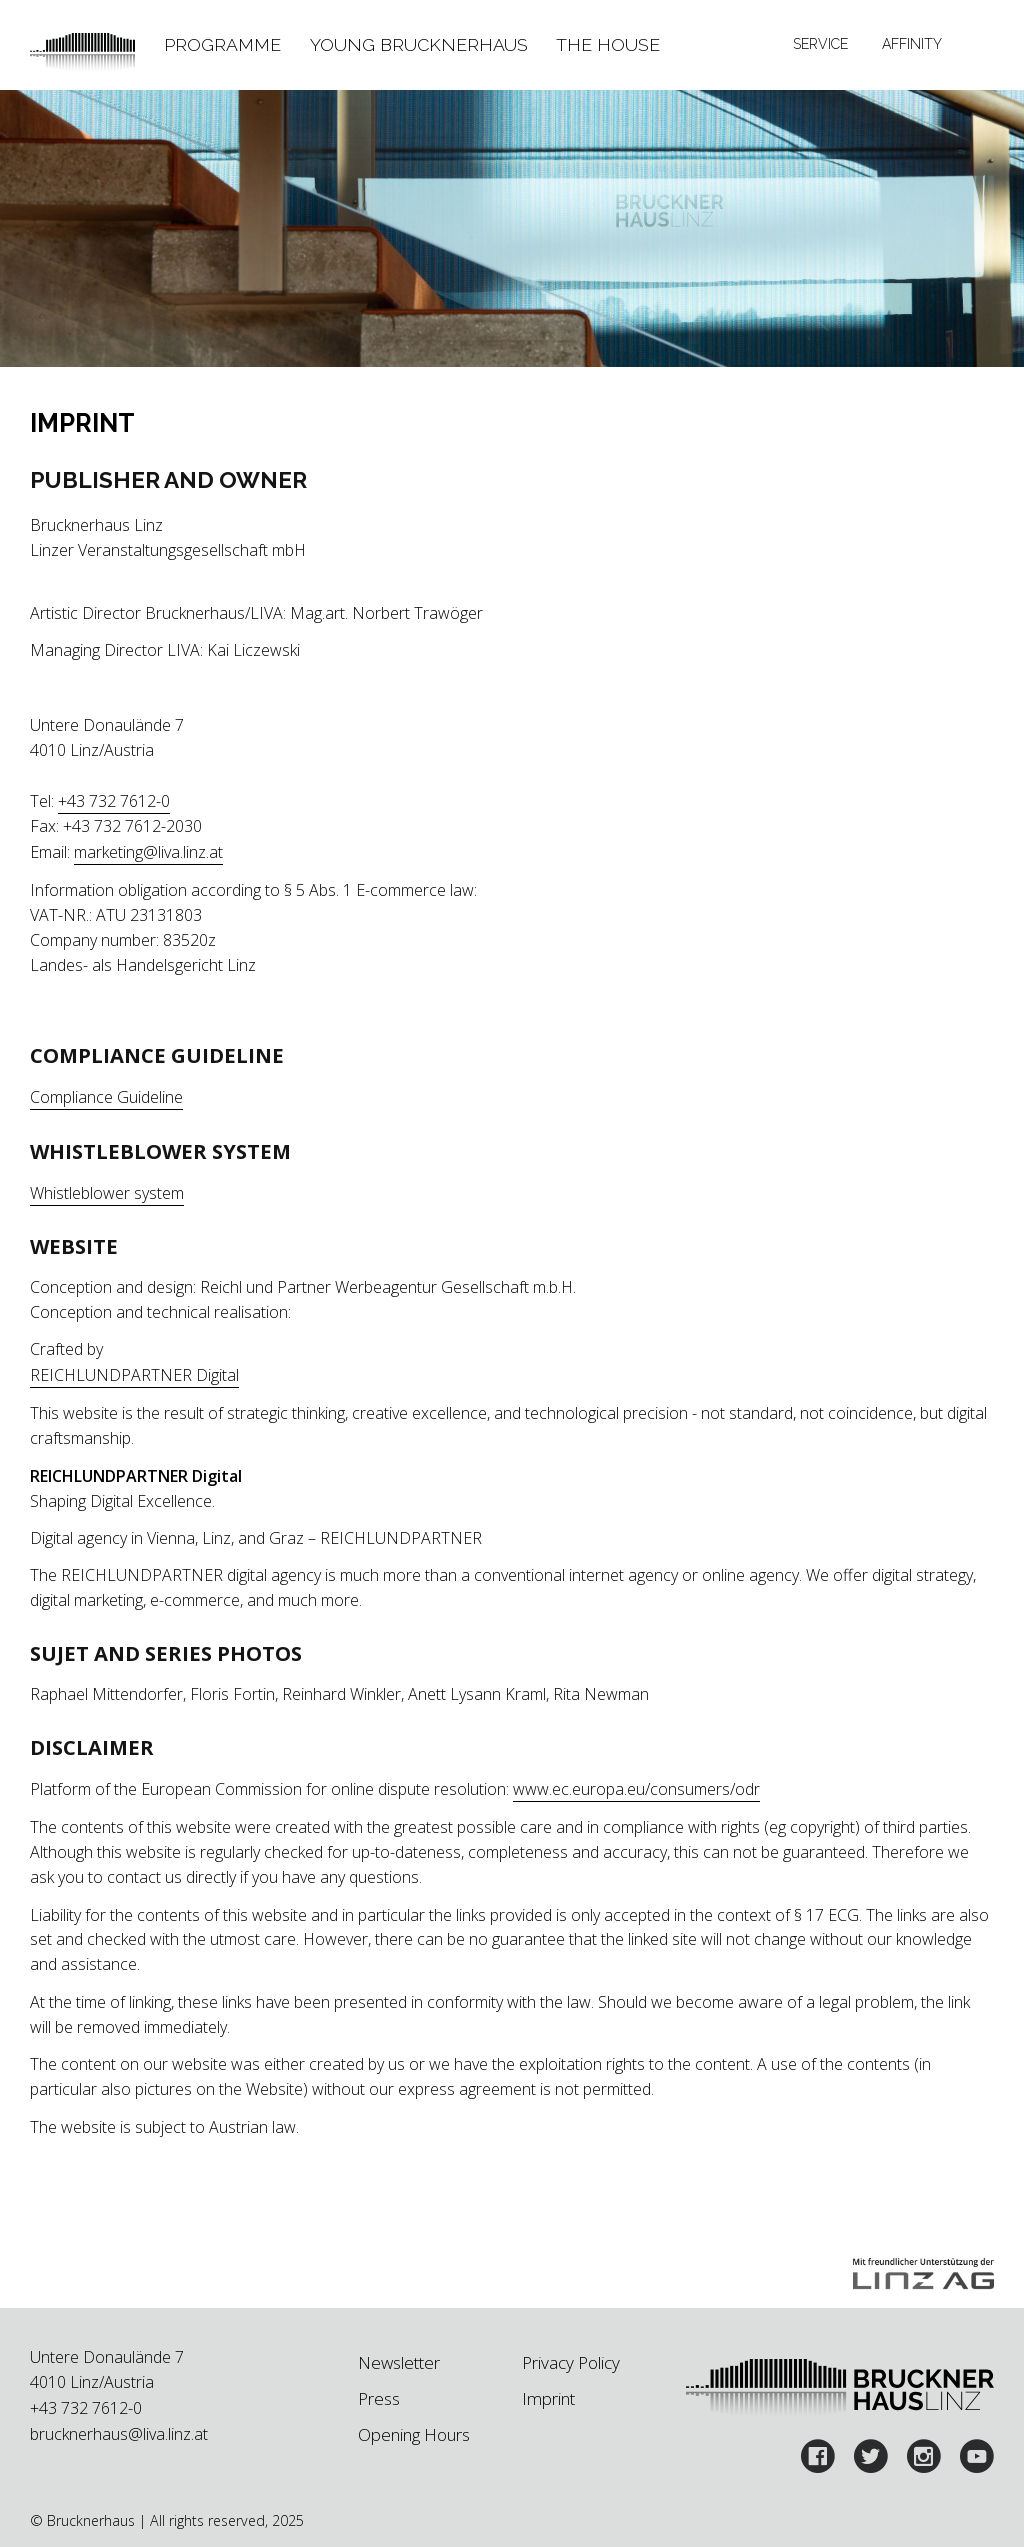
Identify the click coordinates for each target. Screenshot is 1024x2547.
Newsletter (399, 2362)
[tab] (223, 45)
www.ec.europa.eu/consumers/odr (636, 1789)
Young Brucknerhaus (419, 44)
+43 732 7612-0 (114, 801)
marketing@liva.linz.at (148, 852)
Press (379, 2398)
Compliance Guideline (106, 1097)
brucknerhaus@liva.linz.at (119, 2434)
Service (820, 44)
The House (608, 44)
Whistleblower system (107, 1193)
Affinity (912, 44)
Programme (222, 44)
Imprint (548, 2398)
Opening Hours (414, 2434)
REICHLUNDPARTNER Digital (134, 1375)
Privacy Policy (571, 2362)
